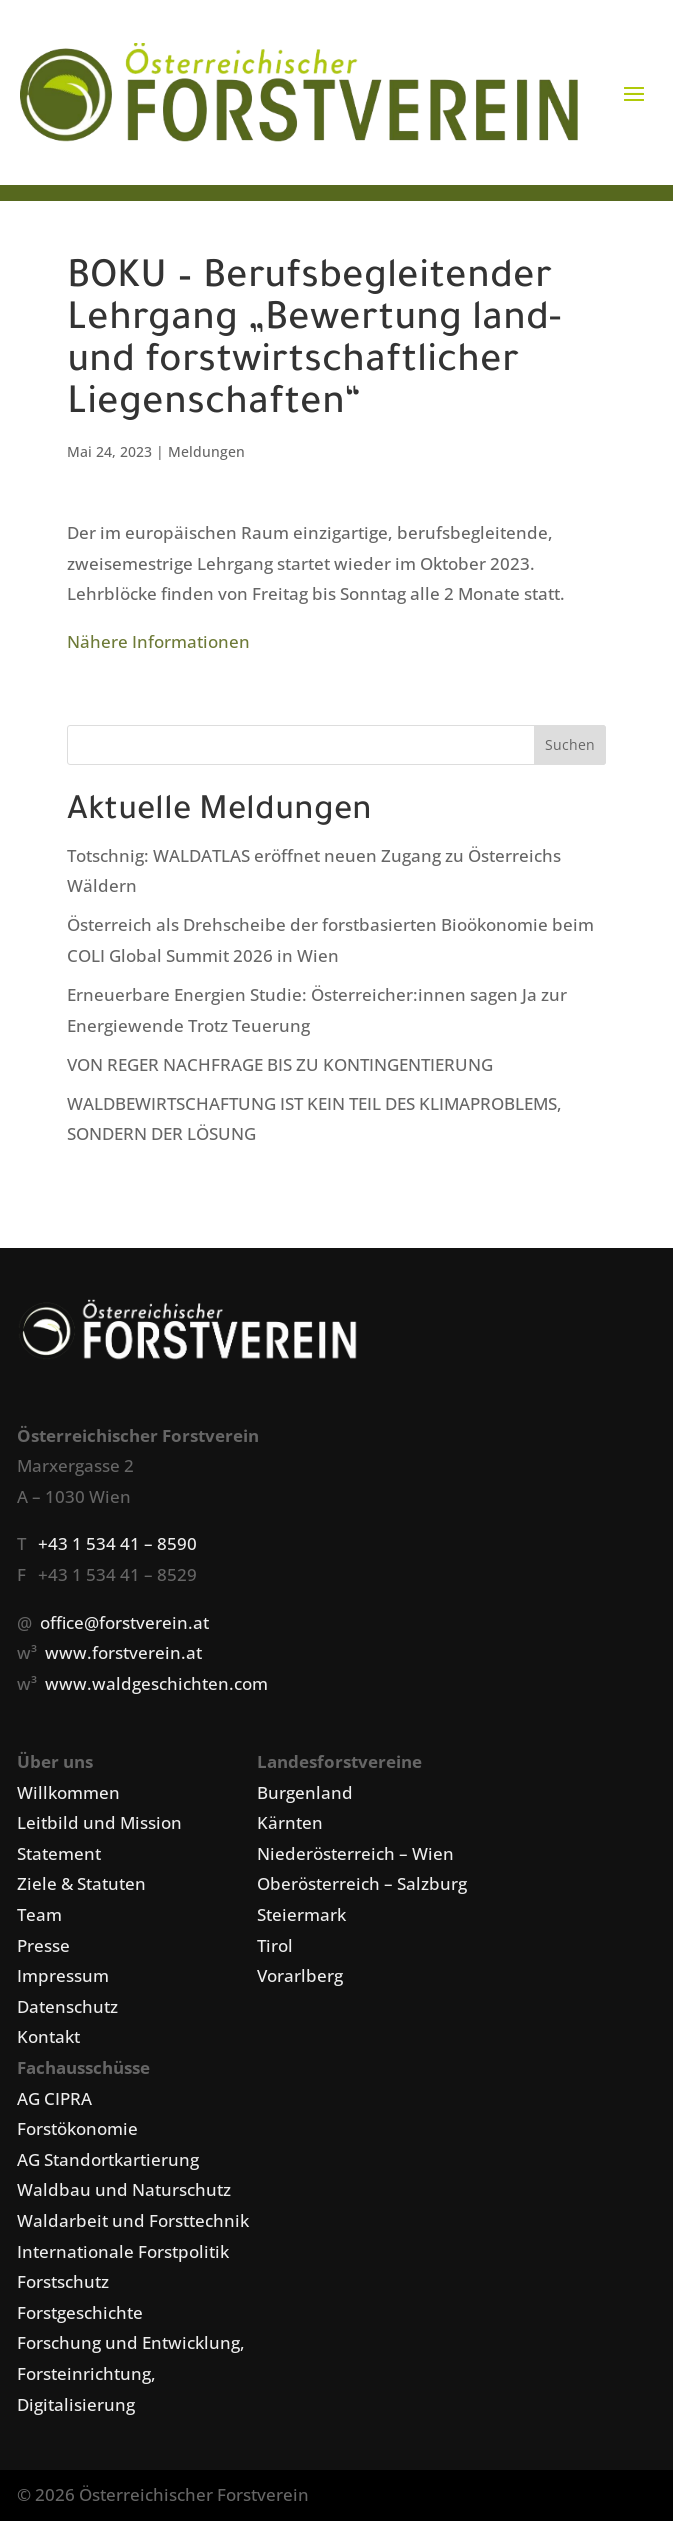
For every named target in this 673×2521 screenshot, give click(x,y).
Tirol (275, 1945)
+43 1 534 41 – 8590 (117, 1543)
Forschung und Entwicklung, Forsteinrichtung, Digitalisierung (131, 2373)
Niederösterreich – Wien (355, 1853)
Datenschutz (67, 2006)
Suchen (570, 744)
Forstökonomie (77, 2128)
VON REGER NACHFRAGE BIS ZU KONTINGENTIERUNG (280, 1064)
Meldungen (206, 451)
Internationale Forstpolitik (123, 2251)
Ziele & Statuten (81, 1883)
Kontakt (48, 2036)
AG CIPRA (54, 2098)
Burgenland (305, 1792)
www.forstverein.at (123, 1652)
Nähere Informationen (158, 641)
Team (39, 1914)
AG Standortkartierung (108, 2159)
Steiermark (301, 1914)
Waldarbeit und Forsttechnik (133, 2220)
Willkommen (68, 1792)
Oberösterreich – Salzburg (362, 1883)
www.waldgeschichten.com (156, 1683)
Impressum (63, 1975)
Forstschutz (63, 2281)
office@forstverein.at (124, 1622)
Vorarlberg (300, 1975)
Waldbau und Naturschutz (124, 2189)
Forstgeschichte (80, 2312)
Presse (43, 1945)
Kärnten (290, 1822)
